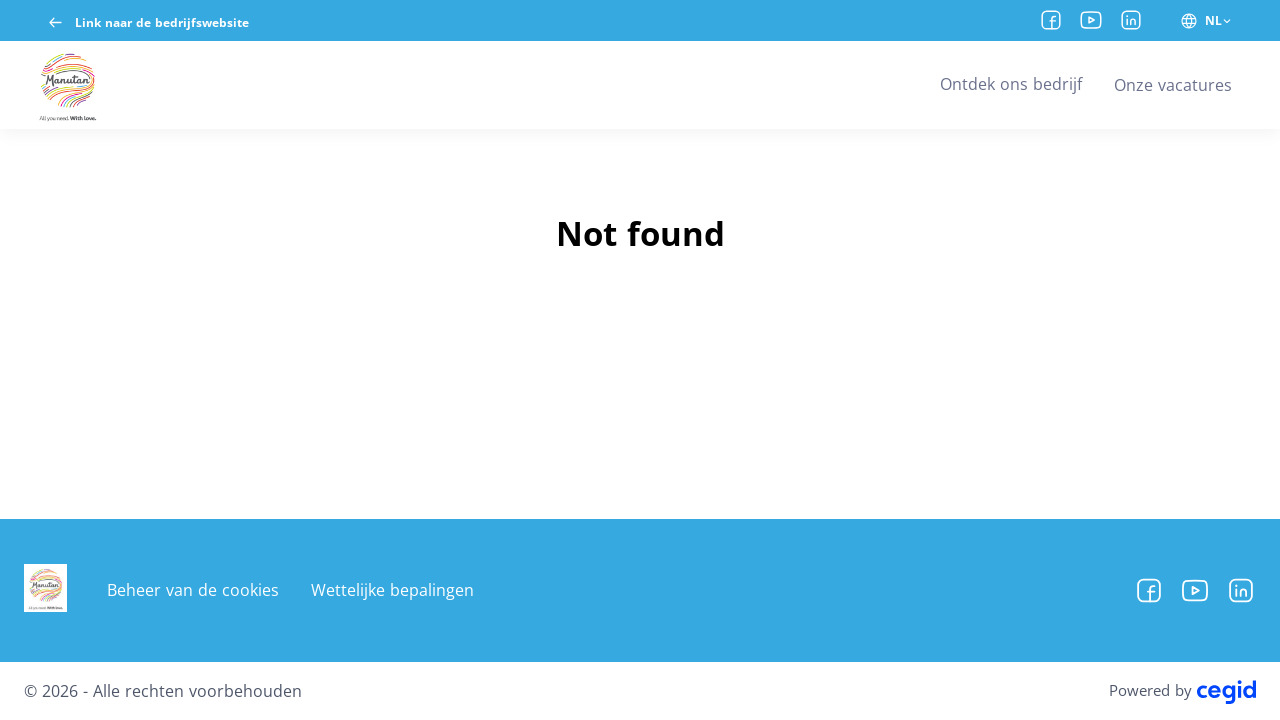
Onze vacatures (1173, 85)
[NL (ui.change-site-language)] (1206, 21)
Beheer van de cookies (193, 590)
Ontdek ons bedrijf (1011, 84)
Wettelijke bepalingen (392, 590)
